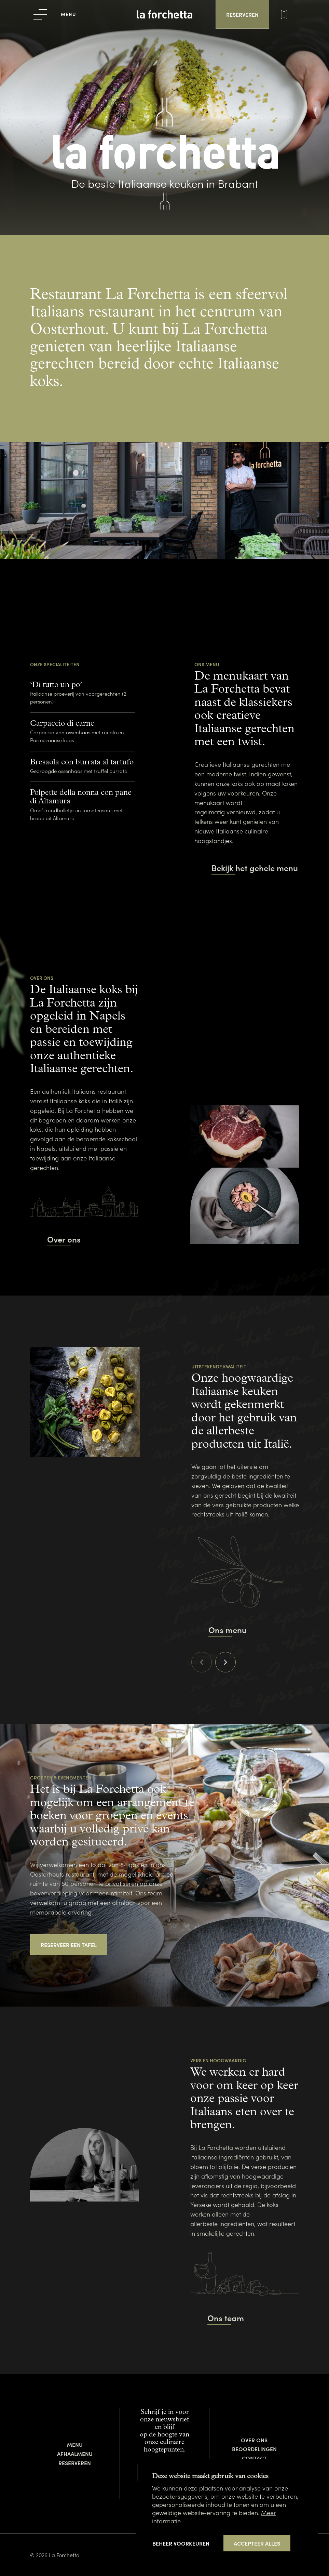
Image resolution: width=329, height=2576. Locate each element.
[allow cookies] (256, 2543)
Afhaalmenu (75, 2453)
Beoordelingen (254, 2449)
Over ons (254, 2440)
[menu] (55, 14)
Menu (75, 2444)
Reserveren (74, 2463)
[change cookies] (181, 2543)
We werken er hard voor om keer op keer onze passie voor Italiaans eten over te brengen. (244, 2099)
